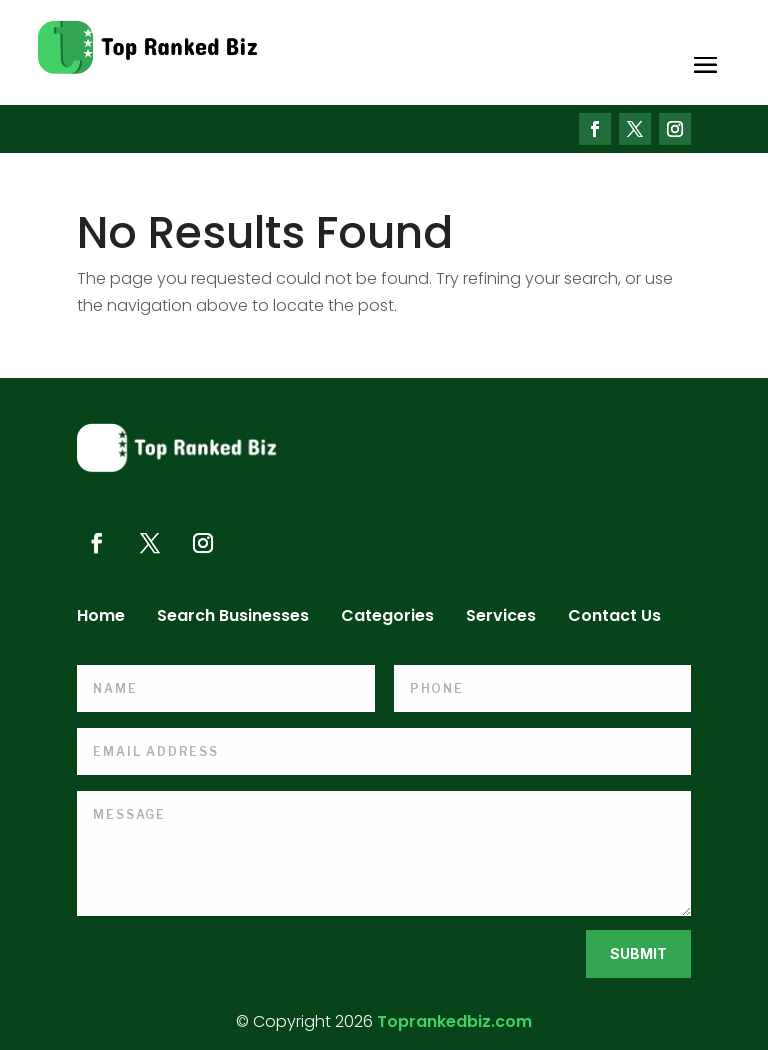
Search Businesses (233, 618)
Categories (387, 618)
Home (101, 618)
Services (501, 618)
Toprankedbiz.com (454, 1021)
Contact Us (614, 618)
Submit (638, 953)
